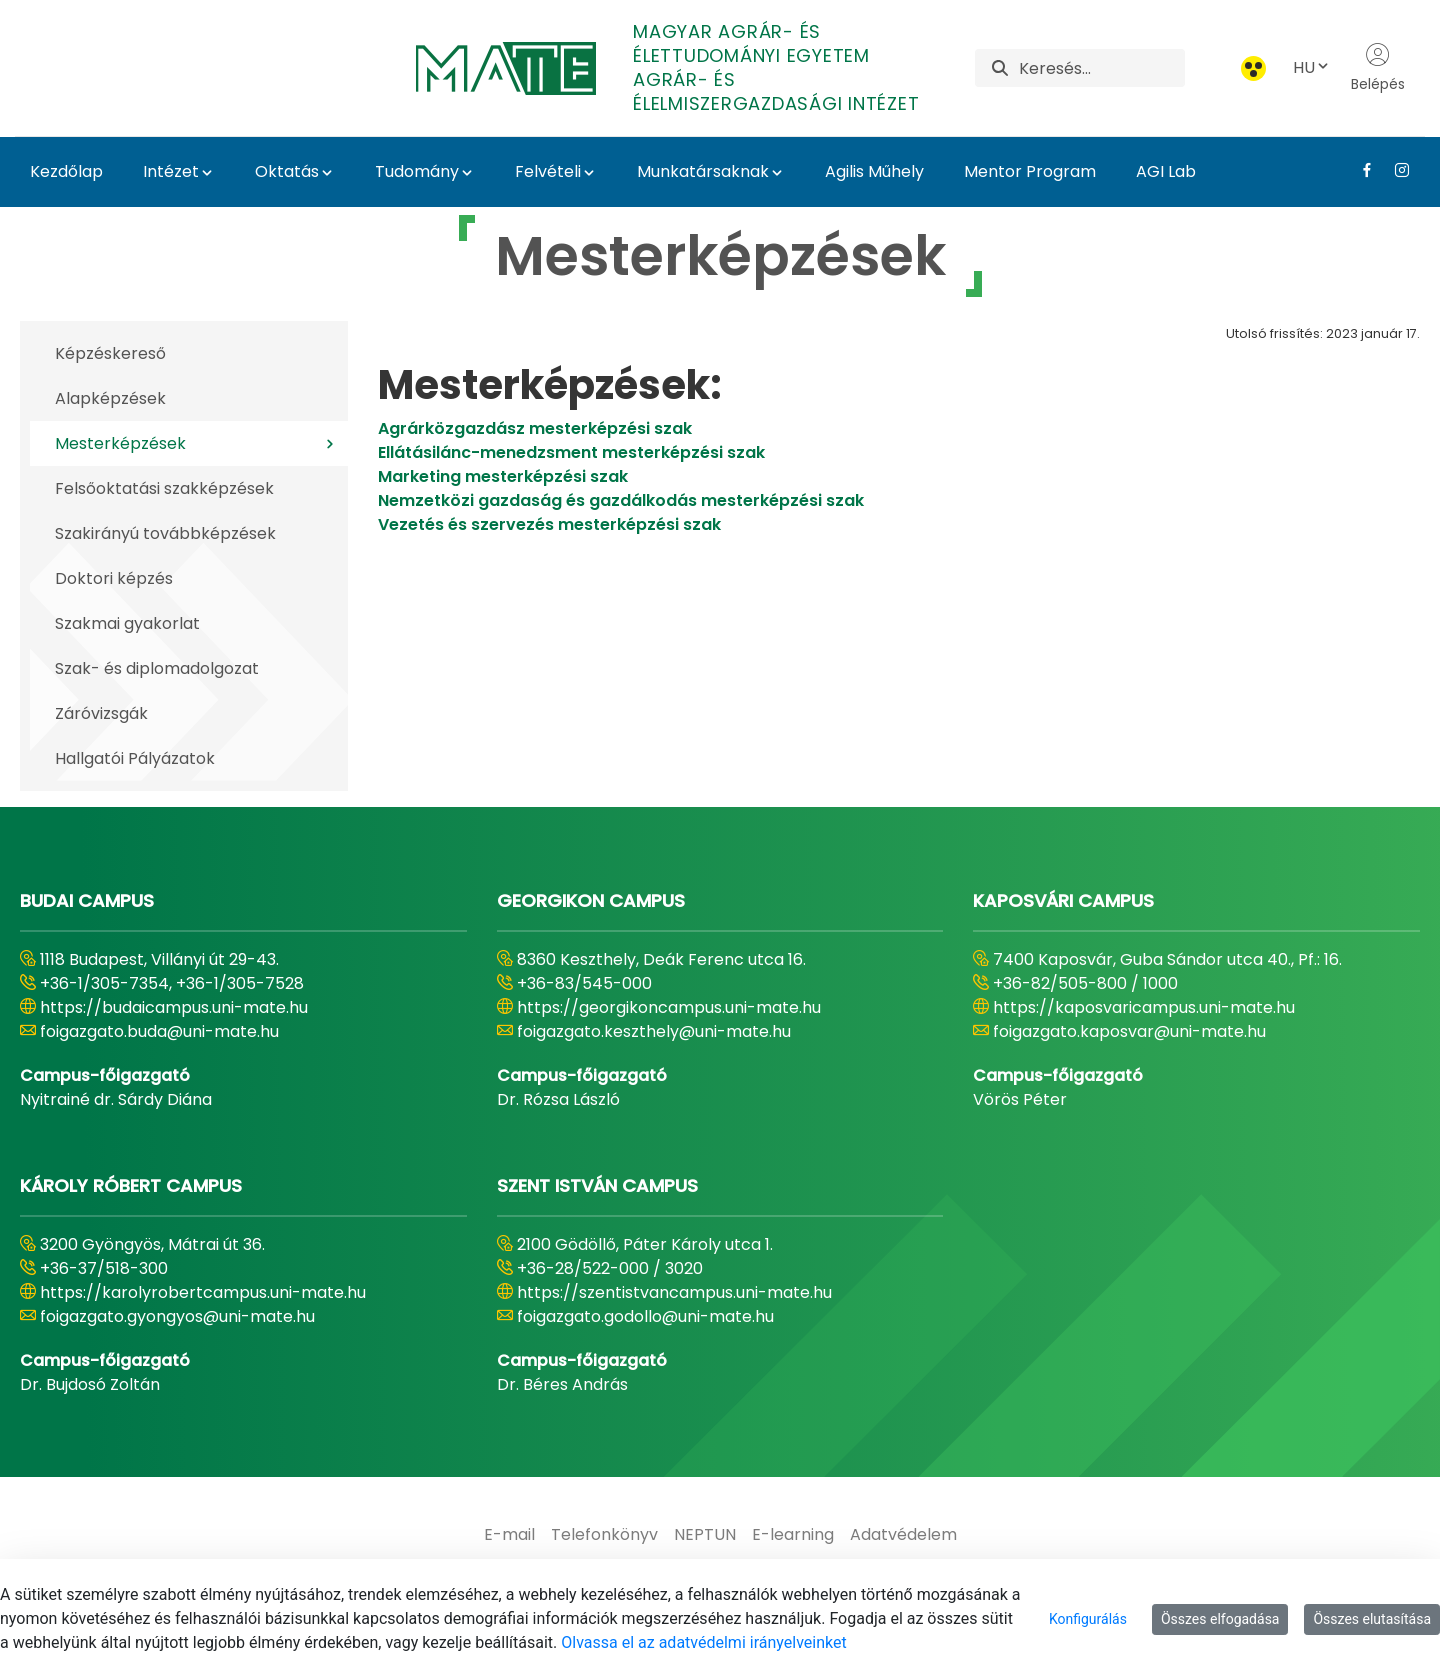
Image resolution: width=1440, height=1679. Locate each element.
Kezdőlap (66, 171)
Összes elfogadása (1220, 1619)
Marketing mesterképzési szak (503, 476)
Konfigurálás (1088, 1619)
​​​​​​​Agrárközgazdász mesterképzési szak (537, 428)
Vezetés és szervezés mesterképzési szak (549, 524)
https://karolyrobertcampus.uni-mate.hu (203, 1292)
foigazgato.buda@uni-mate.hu (159, 1031)
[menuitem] (509, 1535)
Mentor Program (1030, 171)
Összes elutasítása (1372, 1619)
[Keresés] (1102, 68)
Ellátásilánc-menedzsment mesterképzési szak (571, 452)
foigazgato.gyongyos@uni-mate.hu (177, 1316)
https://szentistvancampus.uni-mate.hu (674, 1292)
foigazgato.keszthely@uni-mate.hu (654, 1031)
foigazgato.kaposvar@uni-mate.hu (1129, 1031)
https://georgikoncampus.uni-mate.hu (669, 1007)
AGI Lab (1166, 171)
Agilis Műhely (874, 171)
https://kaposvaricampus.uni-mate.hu (1144, 1007)
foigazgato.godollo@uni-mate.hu (645, 1316)
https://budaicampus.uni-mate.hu (174, 1007)
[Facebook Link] (1359, 170)
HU (1312, 67)
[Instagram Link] (1394, 170)
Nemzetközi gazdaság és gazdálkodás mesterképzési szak (621, 500)
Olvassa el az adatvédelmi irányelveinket (703, 1642)
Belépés (1378, 68)
